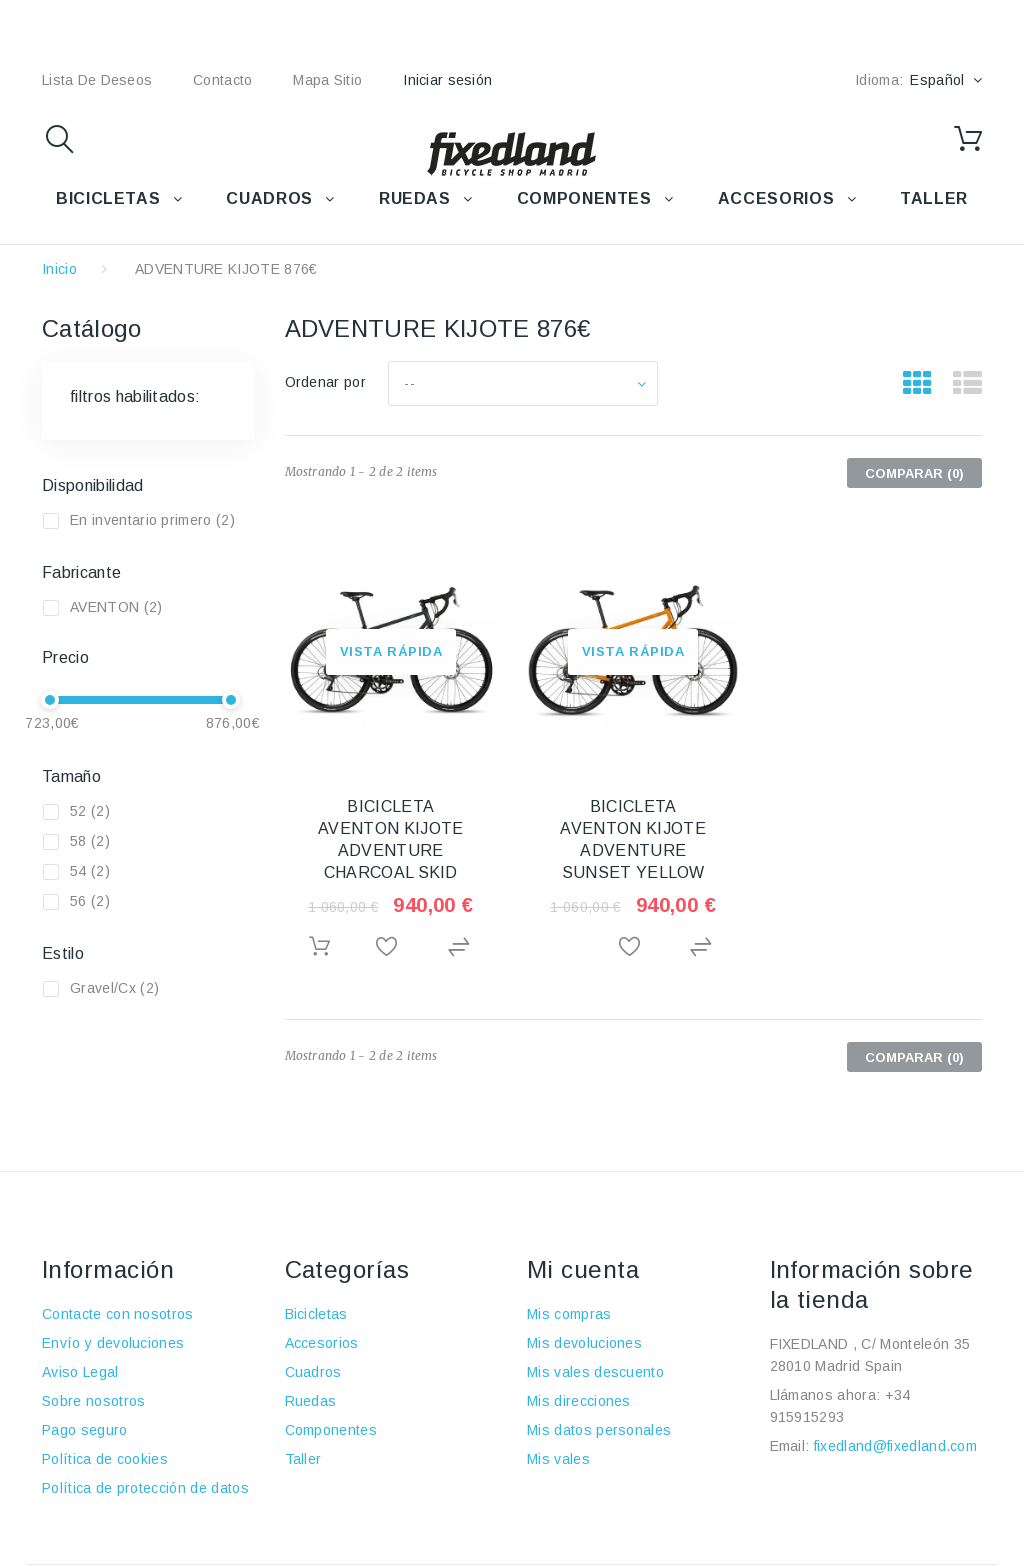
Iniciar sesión (447, 80)
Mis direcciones (579, 1401)
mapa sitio (327, 80)
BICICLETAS (108, 198)
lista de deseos (97, 80)
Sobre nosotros (93, 1401)
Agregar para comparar (461, 947)
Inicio (59, 269)
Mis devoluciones (584, 1343)
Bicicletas (316, 1314)
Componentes (331, 1430)
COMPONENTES (584, 198)
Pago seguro (85, 1430)
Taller (303, 1459)
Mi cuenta (583, 1269)
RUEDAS (415, 198)
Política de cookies (105, 1459)
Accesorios (322, 1343)
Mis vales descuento (595, 1372)
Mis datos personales (599, 1430)
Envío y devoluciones (113, 1343)
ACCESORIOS (776, 198)
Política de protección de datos (145, 1488)
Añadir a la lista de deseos (390, 947)
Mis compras (569, 1314)
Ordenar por (326, 382)
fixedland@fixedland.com (895, 1446)
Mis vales (558, 1459)
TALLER (934, 198)
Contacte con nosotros (118, 1314)
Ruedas (311, 1401)
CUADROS (269, 198)
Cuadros (313, 1372)
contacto (222, 80)
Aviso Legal (80, 1372)
